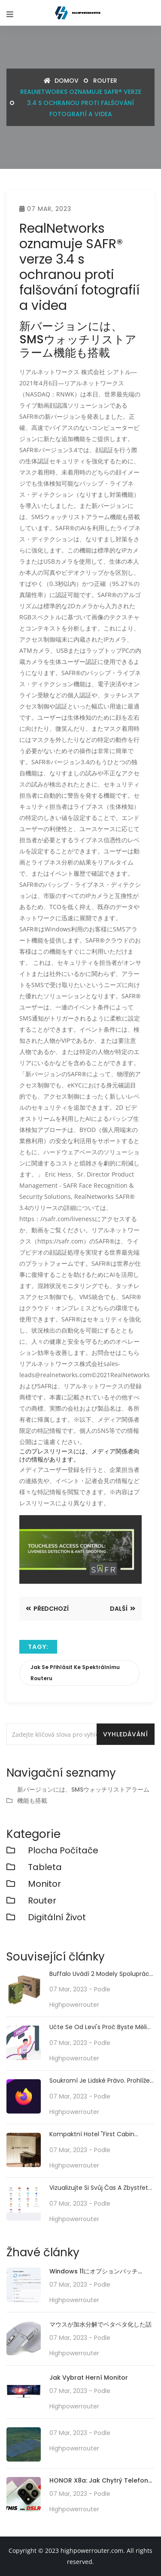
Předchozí (47, 1608)
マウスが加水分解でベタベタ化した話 (100, 2324)
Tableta (45, 1867)
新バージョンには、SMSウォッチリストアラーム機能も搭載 (83, 1795)
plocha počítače (63, 1850)
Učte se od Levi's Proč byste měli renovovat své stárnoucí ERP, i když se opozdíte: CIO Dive (98, 2027)
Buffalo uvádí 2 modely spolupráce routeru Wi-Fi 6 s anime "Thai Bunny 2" (101, 1974)
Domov (61, 80)
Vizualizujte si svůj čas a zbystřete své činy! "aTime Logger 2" (100, 2188)
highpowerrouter (74, 2004)
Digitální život (57, 1917)
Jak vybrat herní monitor (88, 2377)
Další (122, 1608)
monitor (44, 1884)
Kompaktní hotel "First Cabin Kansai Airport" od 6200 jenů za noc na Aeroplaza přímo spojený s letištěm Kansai (100, 2134)
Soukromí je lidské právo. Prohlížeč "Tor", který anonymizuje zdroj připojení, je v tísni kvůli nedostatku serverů (101, 2080)
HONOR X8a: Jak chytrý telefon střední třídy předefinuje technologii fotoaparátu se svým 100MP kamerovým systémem (98, 2481)
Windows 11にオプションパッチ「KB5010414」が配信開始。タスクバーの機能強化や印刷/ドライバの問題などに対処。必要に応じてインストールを (102, 2272)
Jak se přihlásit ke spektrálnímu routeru (75, 1672)
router (105, 80)
